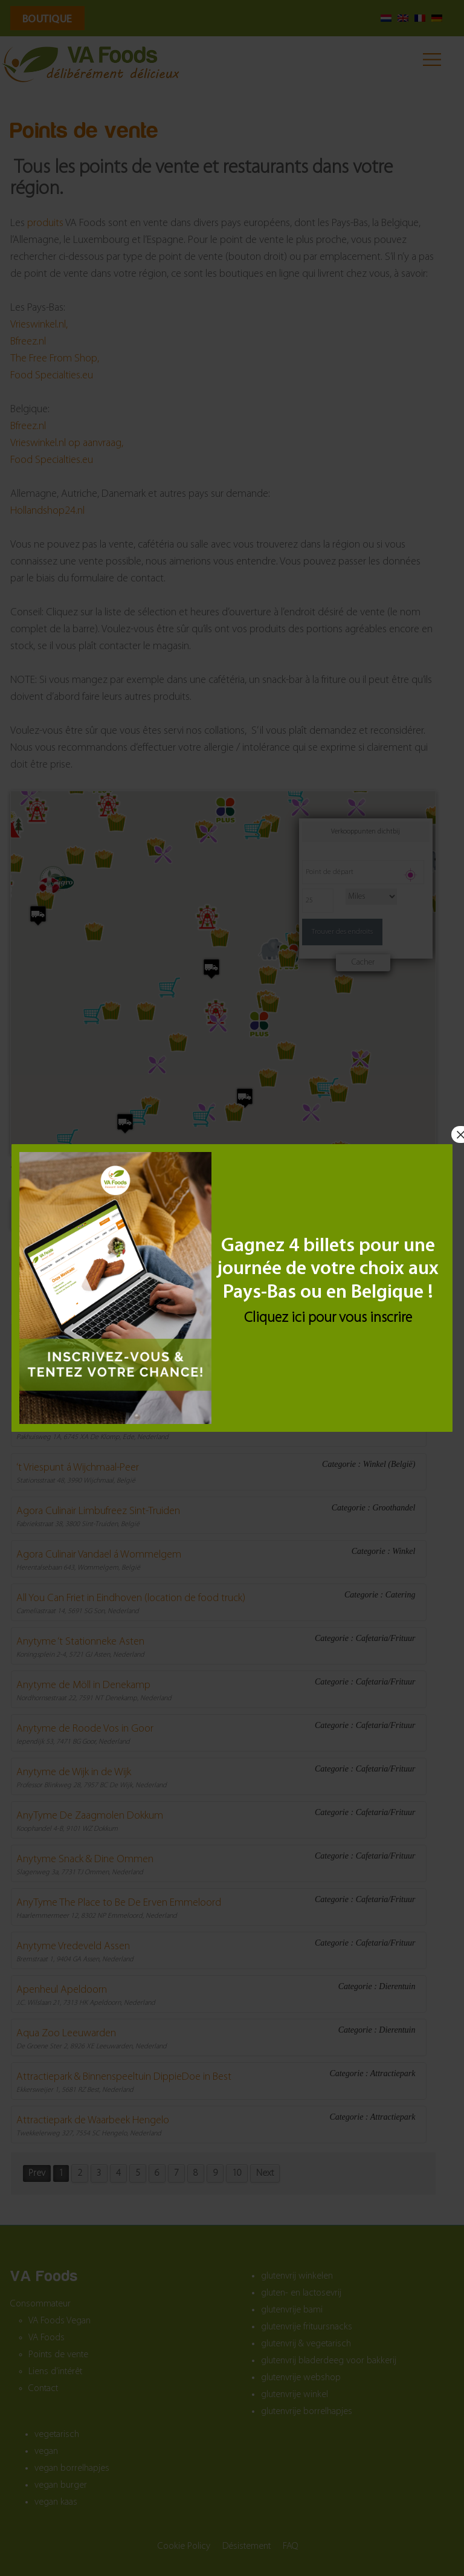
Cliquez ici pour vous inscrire (328, 1318)
